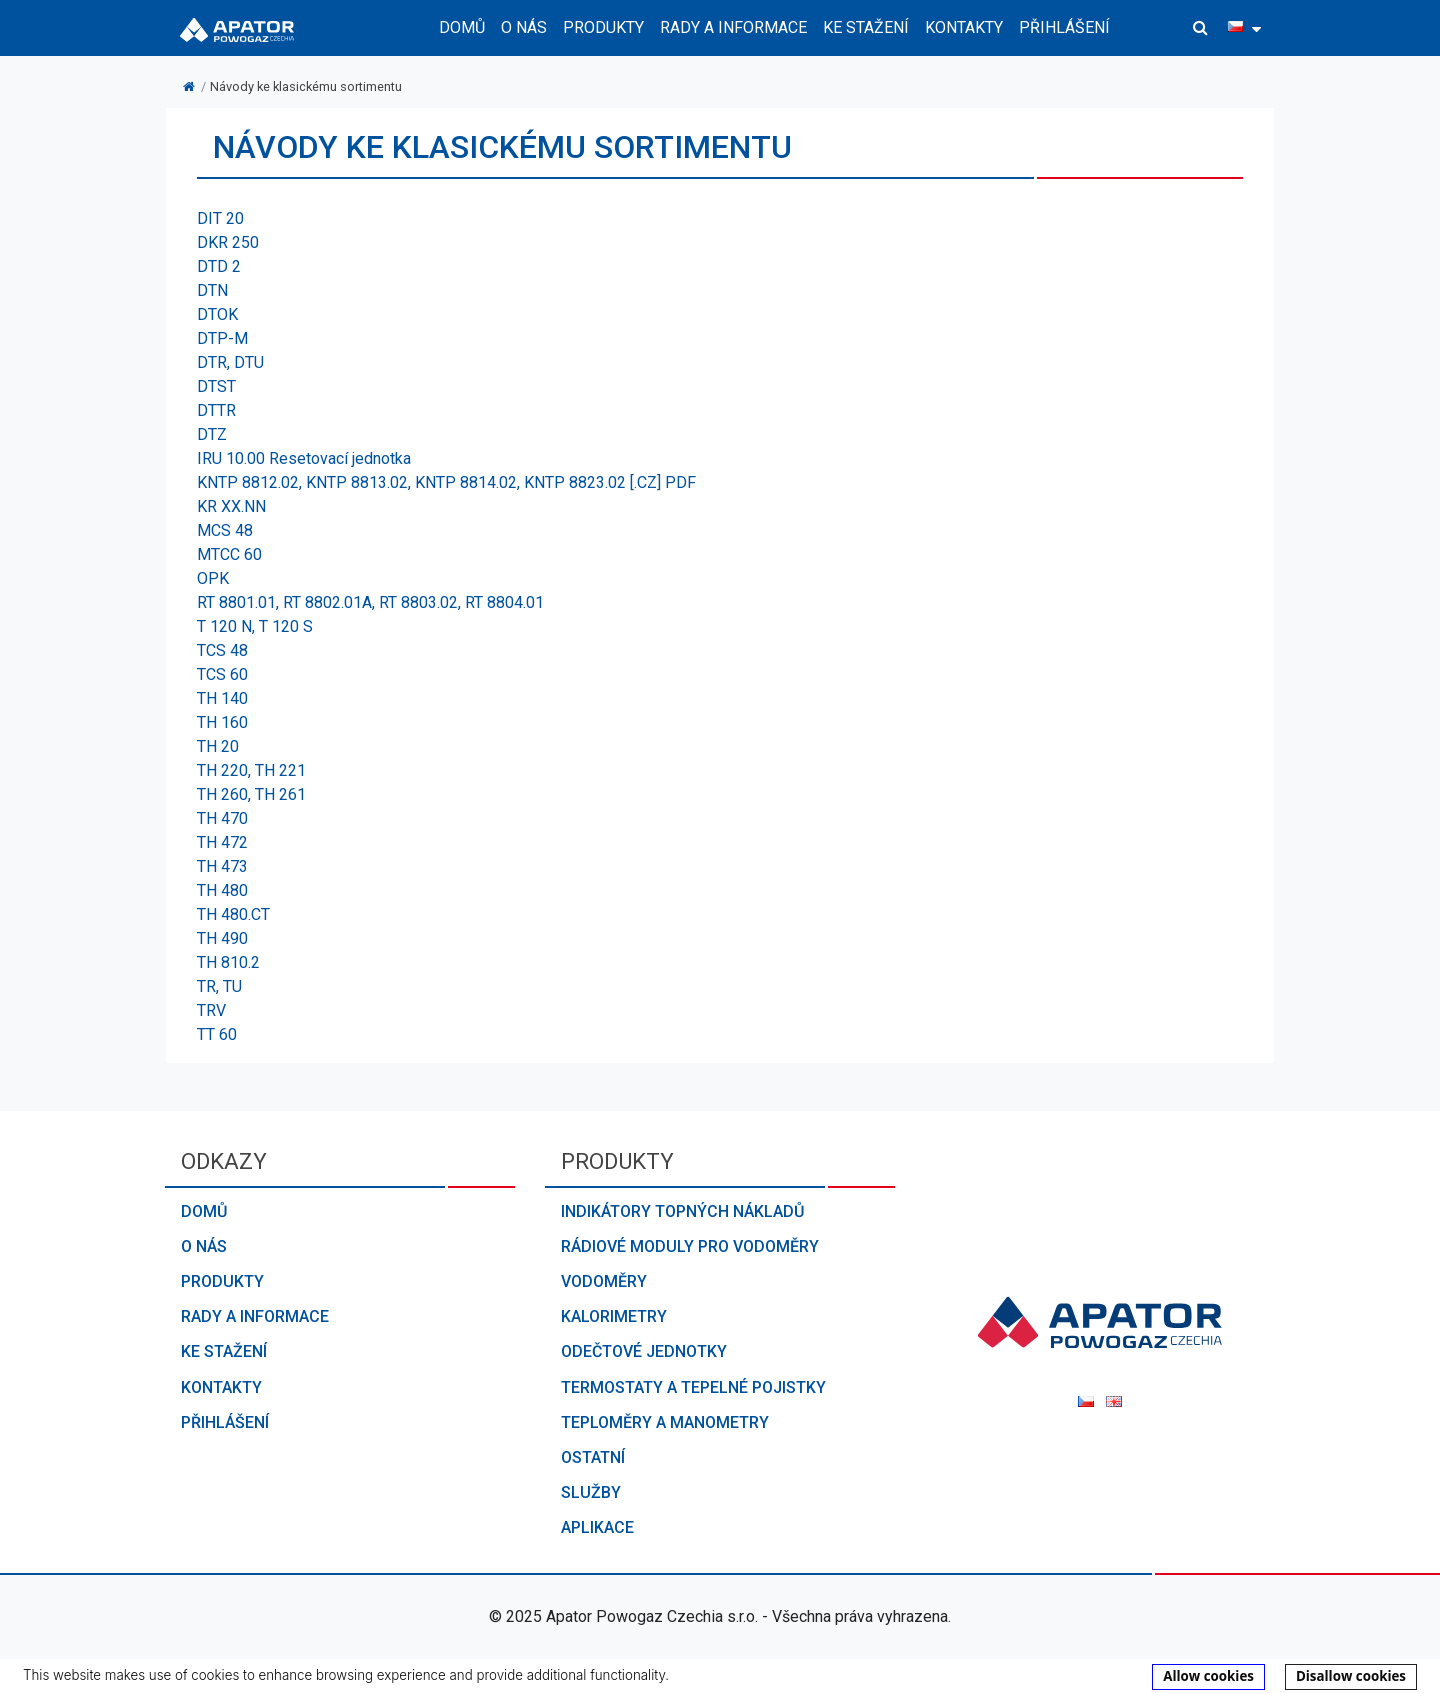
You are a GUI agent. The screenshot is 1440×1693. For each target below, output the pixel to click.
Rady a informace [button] (733, 27)
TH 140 (222, 698)
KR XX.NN (231, 506)
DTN (212, 290)
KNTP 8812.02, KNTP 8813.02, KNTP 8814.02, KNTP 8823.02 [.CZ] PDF (446, 482)
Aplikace (597, 1527)
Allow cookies (1208, 1676)
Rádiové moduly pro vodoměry (690, 1246)
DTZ (212, 434)
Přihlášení (1064, 27)
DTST (216, 386)
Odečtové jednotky (644, 1351)
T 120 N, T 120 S (255, 626)
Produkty (222, 1281)
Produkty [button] (603, 27)
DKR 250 (228, 242)
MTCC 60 (229, 554)
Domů (462, 27)
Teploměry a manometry (665, 1422)
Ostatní (593, 1457)
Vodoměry (604, 1281)
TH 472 (222, 842)
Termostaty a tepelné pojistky (693, 1387)
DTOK (217, 314)
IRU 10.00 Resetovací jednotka (304, 458)
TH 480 (222, 890)
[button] (1200, 28)
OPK (213, 578)
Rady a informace (255, 1316)
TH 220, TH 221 (251, 770)
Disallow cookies (1351, 1676)
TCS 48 (222, 650)
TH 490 (222, 938)
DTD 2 (219, 266)
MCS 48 (225, 530)
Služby (591, 1492)
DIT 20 (220, 218)
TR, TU (219, 986)
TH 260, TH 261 (251, 794)
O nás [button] (524, 27)
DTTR (216, 410)
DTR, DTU (230, 362)
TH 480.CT (233, 914)
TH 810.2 (228, 962)
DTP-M (222, 338)
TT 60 (217, 1034)
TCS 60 (222, 674)
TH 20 (218, 746)
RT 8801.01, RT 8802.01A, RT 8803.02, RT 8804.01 (370, 602)
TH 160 (222, 722)
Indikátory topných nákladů (682, 1211)
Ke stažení (866, 27)
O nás (204, 1246)
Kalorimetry (614, 1316)
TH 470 (222, 818)
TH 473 (222, 866)
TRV (211, 1010)
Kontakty (964, 27)
